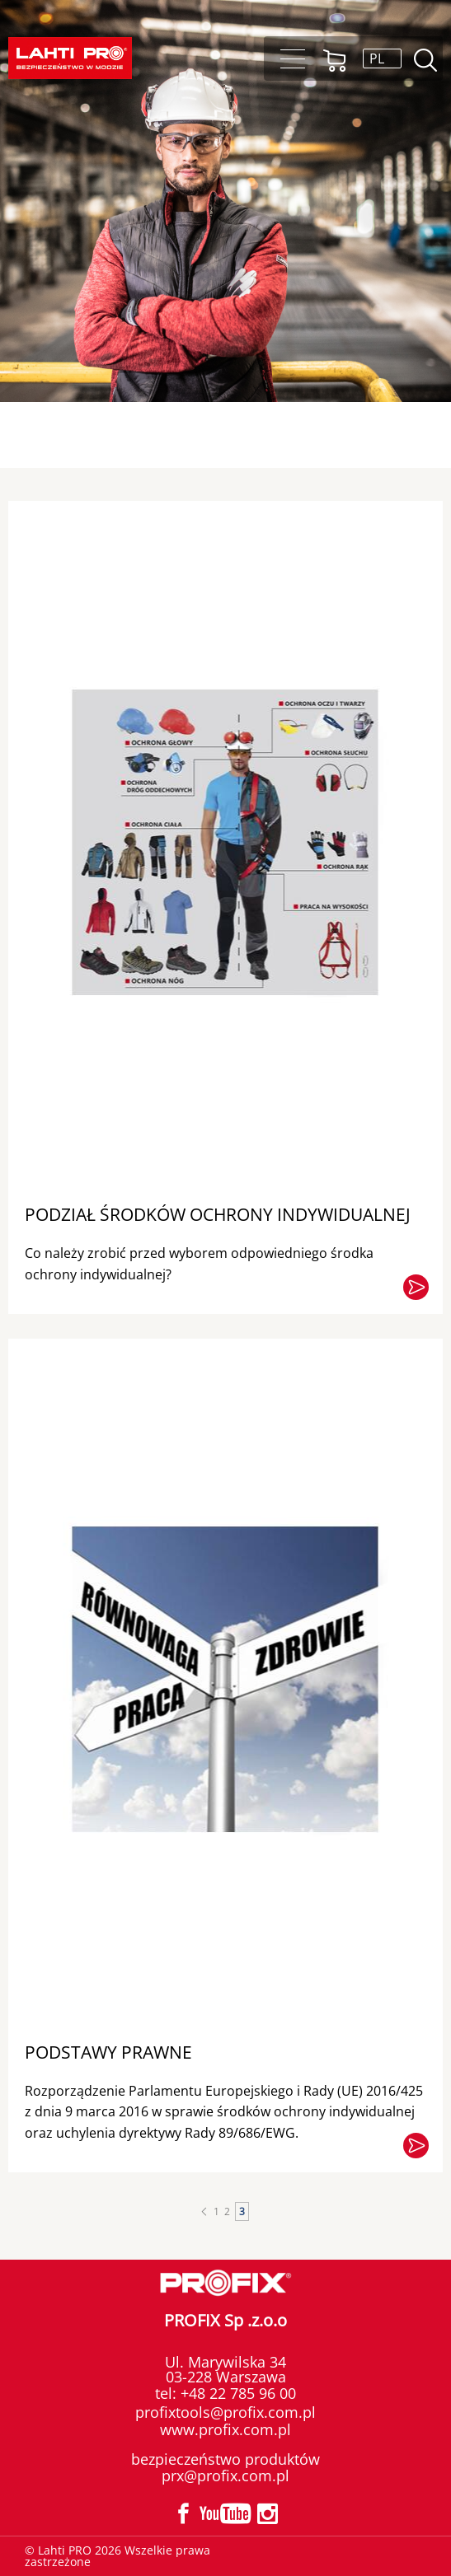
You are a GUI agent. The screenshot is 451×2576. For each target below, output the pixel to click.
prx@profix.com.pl (225, 2475)
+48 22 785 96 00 (236, 2393)
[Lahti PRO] (70, 58)
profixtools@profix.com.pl (225, 2412)
